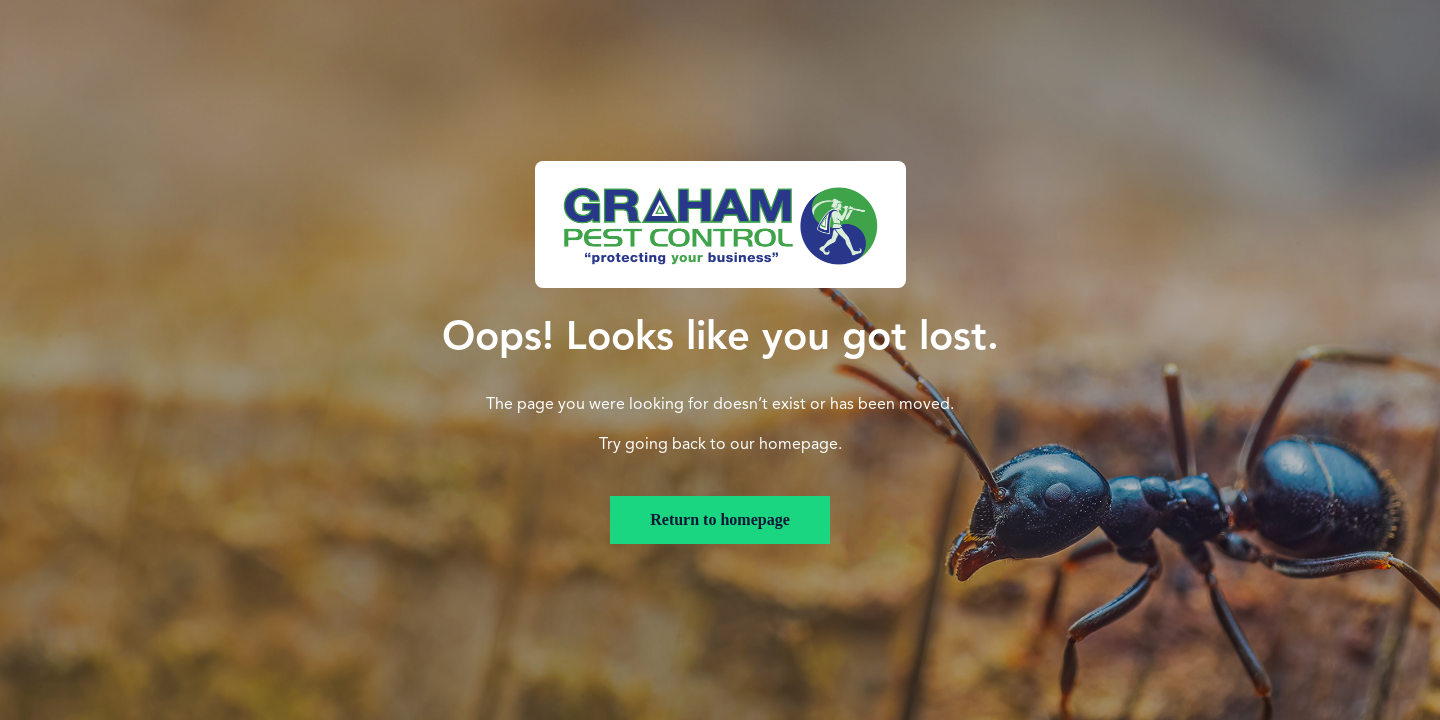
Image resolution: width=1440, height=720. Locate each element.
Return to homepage (720, 519)
